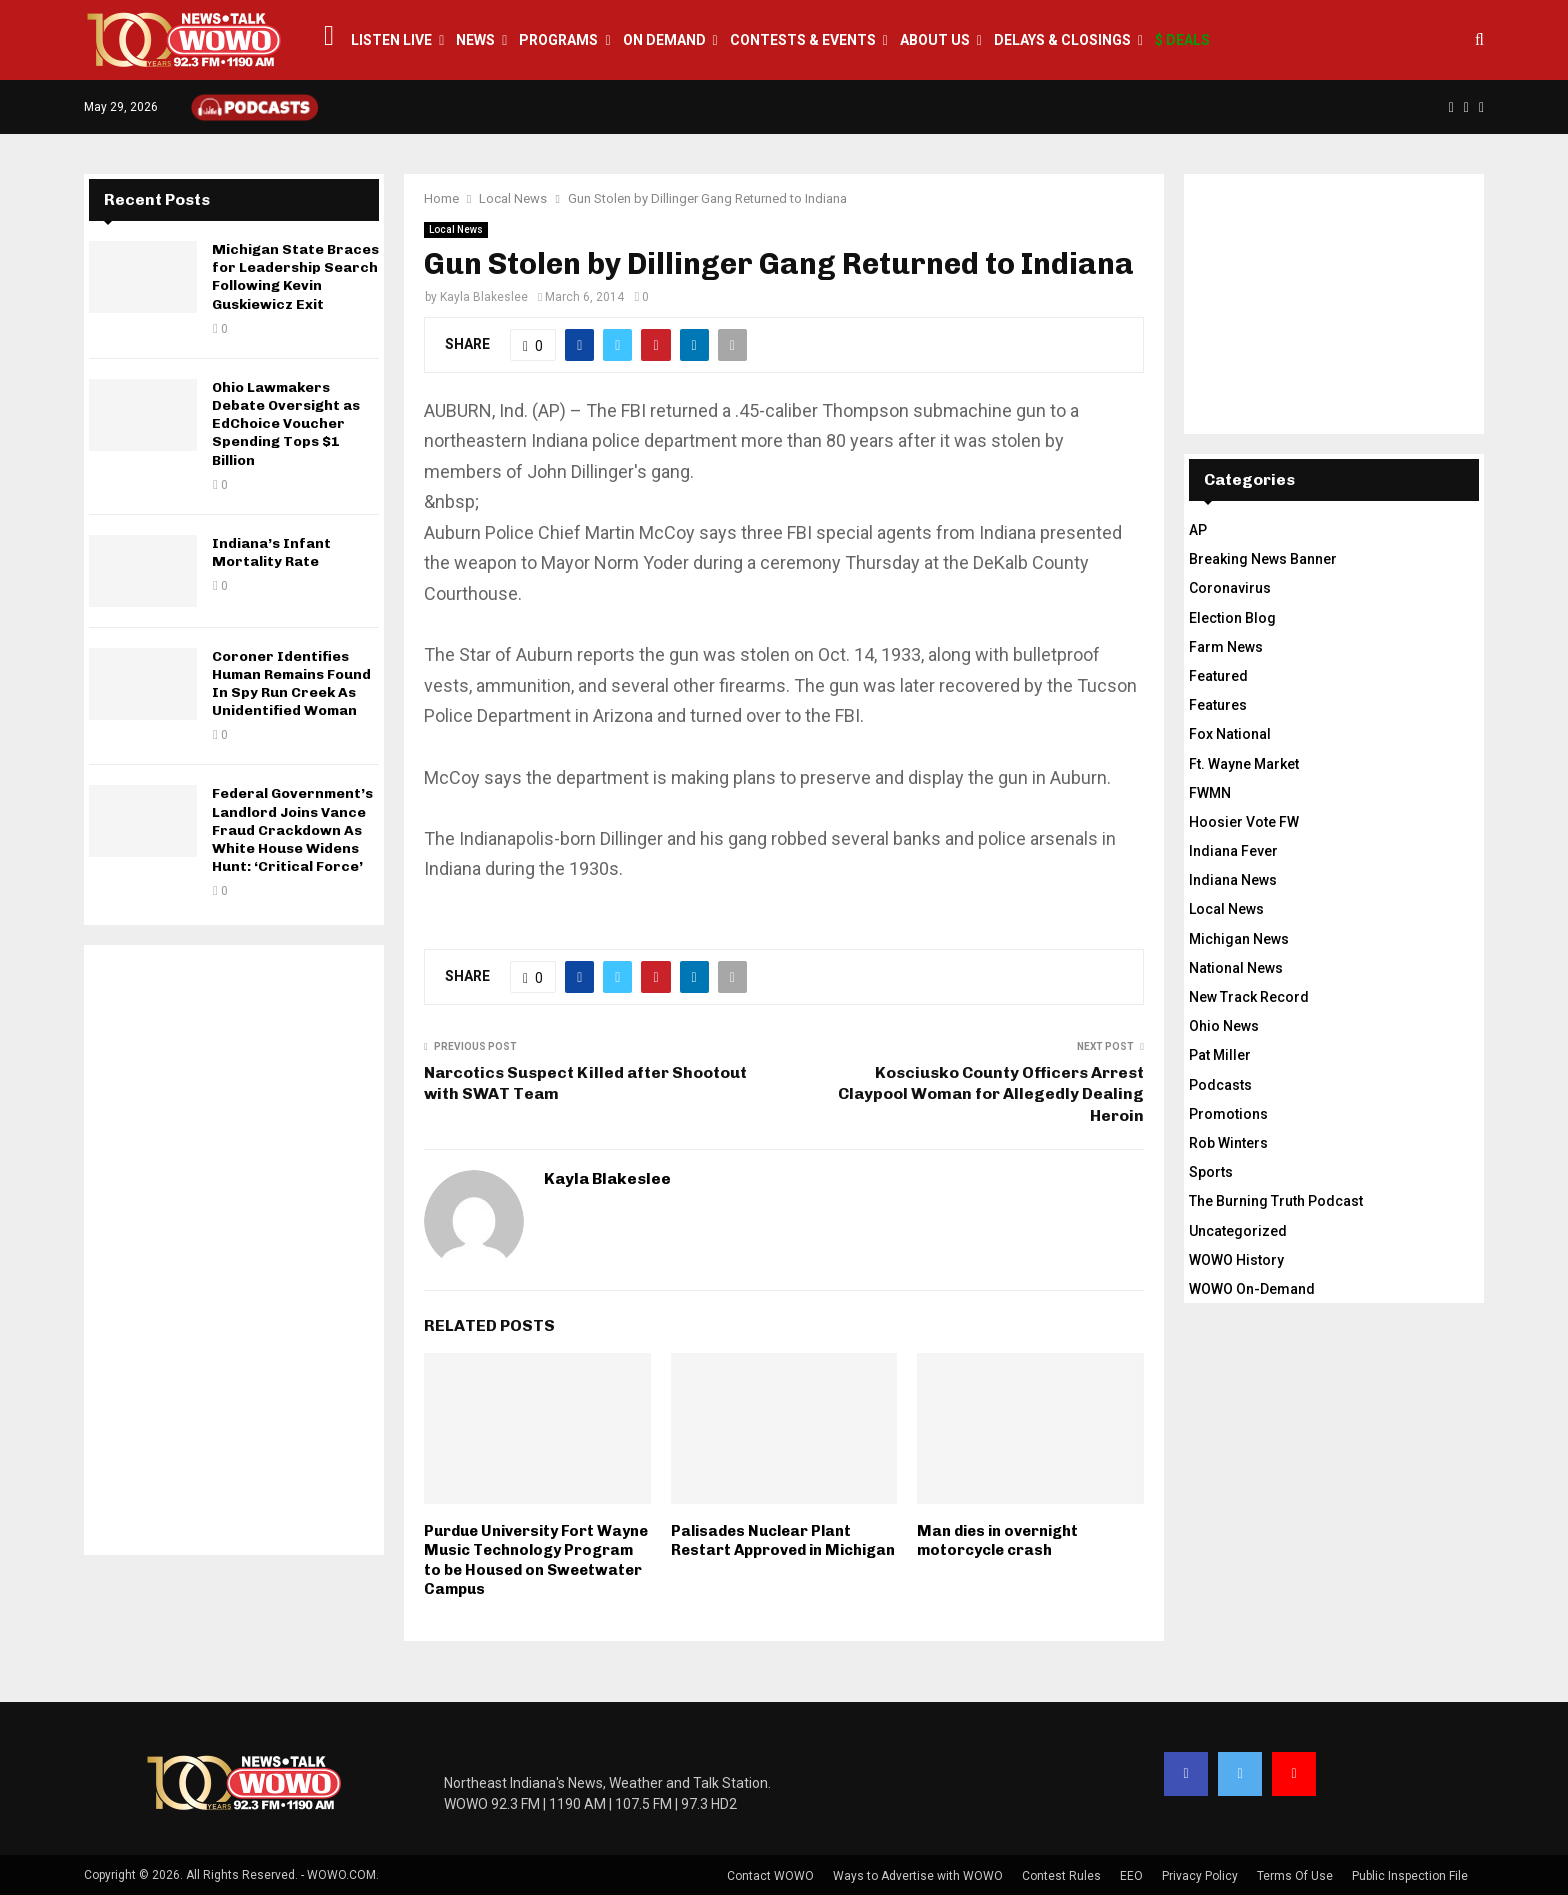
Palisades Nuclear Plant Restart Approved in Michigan (783, 1541)
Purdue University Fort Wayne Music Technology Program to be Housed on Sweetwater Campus (536, 1560)
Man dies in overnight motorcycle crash (997, 1541)
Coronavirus (1230, 588)
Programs (558, 40)
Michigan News (1239, 939)
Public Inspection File (1410, 1876)
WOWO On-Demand (1252, 1289)
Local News (456, 229)
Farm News (1226, 647)
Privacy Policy (1200, 1876)
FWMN (1210, 793)
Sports (1211, 1172)
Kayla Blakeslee (484, 297)
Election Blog (1232, 618)
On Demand (664, 40)
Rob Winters (1228, 1143)
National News (1236, 968)
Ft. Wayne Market (1244, 764)
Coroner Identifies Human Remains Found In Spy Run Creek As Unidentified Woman (291, 684)
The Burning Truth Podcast (1276, 1201)
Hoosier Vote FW (1244, 822)
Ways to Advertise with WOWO (918, 1876)
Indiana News (1233, 880)
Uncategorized (1238, 1231)
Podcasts (1220, 1085)
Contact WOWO (770, 1876)
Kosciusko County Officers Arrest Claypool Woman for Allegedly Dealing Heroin (991, 1094)
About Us (935, 40)
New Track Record (1249, 997)
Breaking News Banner (1263, 559)
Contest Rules (1061, 1876)
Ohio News (1224, 1026)
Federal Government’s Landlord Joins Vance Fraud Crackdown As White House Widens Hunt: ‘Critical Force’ (292, 830)
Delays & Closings (1062, 40)
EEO (1131, 1876)
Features (1218, 705)
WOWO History (1236, 1260)
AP (1198, 530)
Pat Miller (1220, 1055)
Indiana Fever (1233, 851)
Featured (1218, 676)
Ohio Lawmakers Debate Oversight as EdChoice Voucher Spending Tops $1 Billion (286, 424)
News (475, 40)
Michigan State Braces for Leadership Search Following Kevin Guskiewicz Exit (295, 277)
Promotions (1228, 1114)
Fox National (1230, 734)
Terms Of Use (1295, 1876)
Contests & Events (803, 40)
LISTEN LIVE (391, 40)
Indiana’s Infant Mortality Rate (271, 552)
